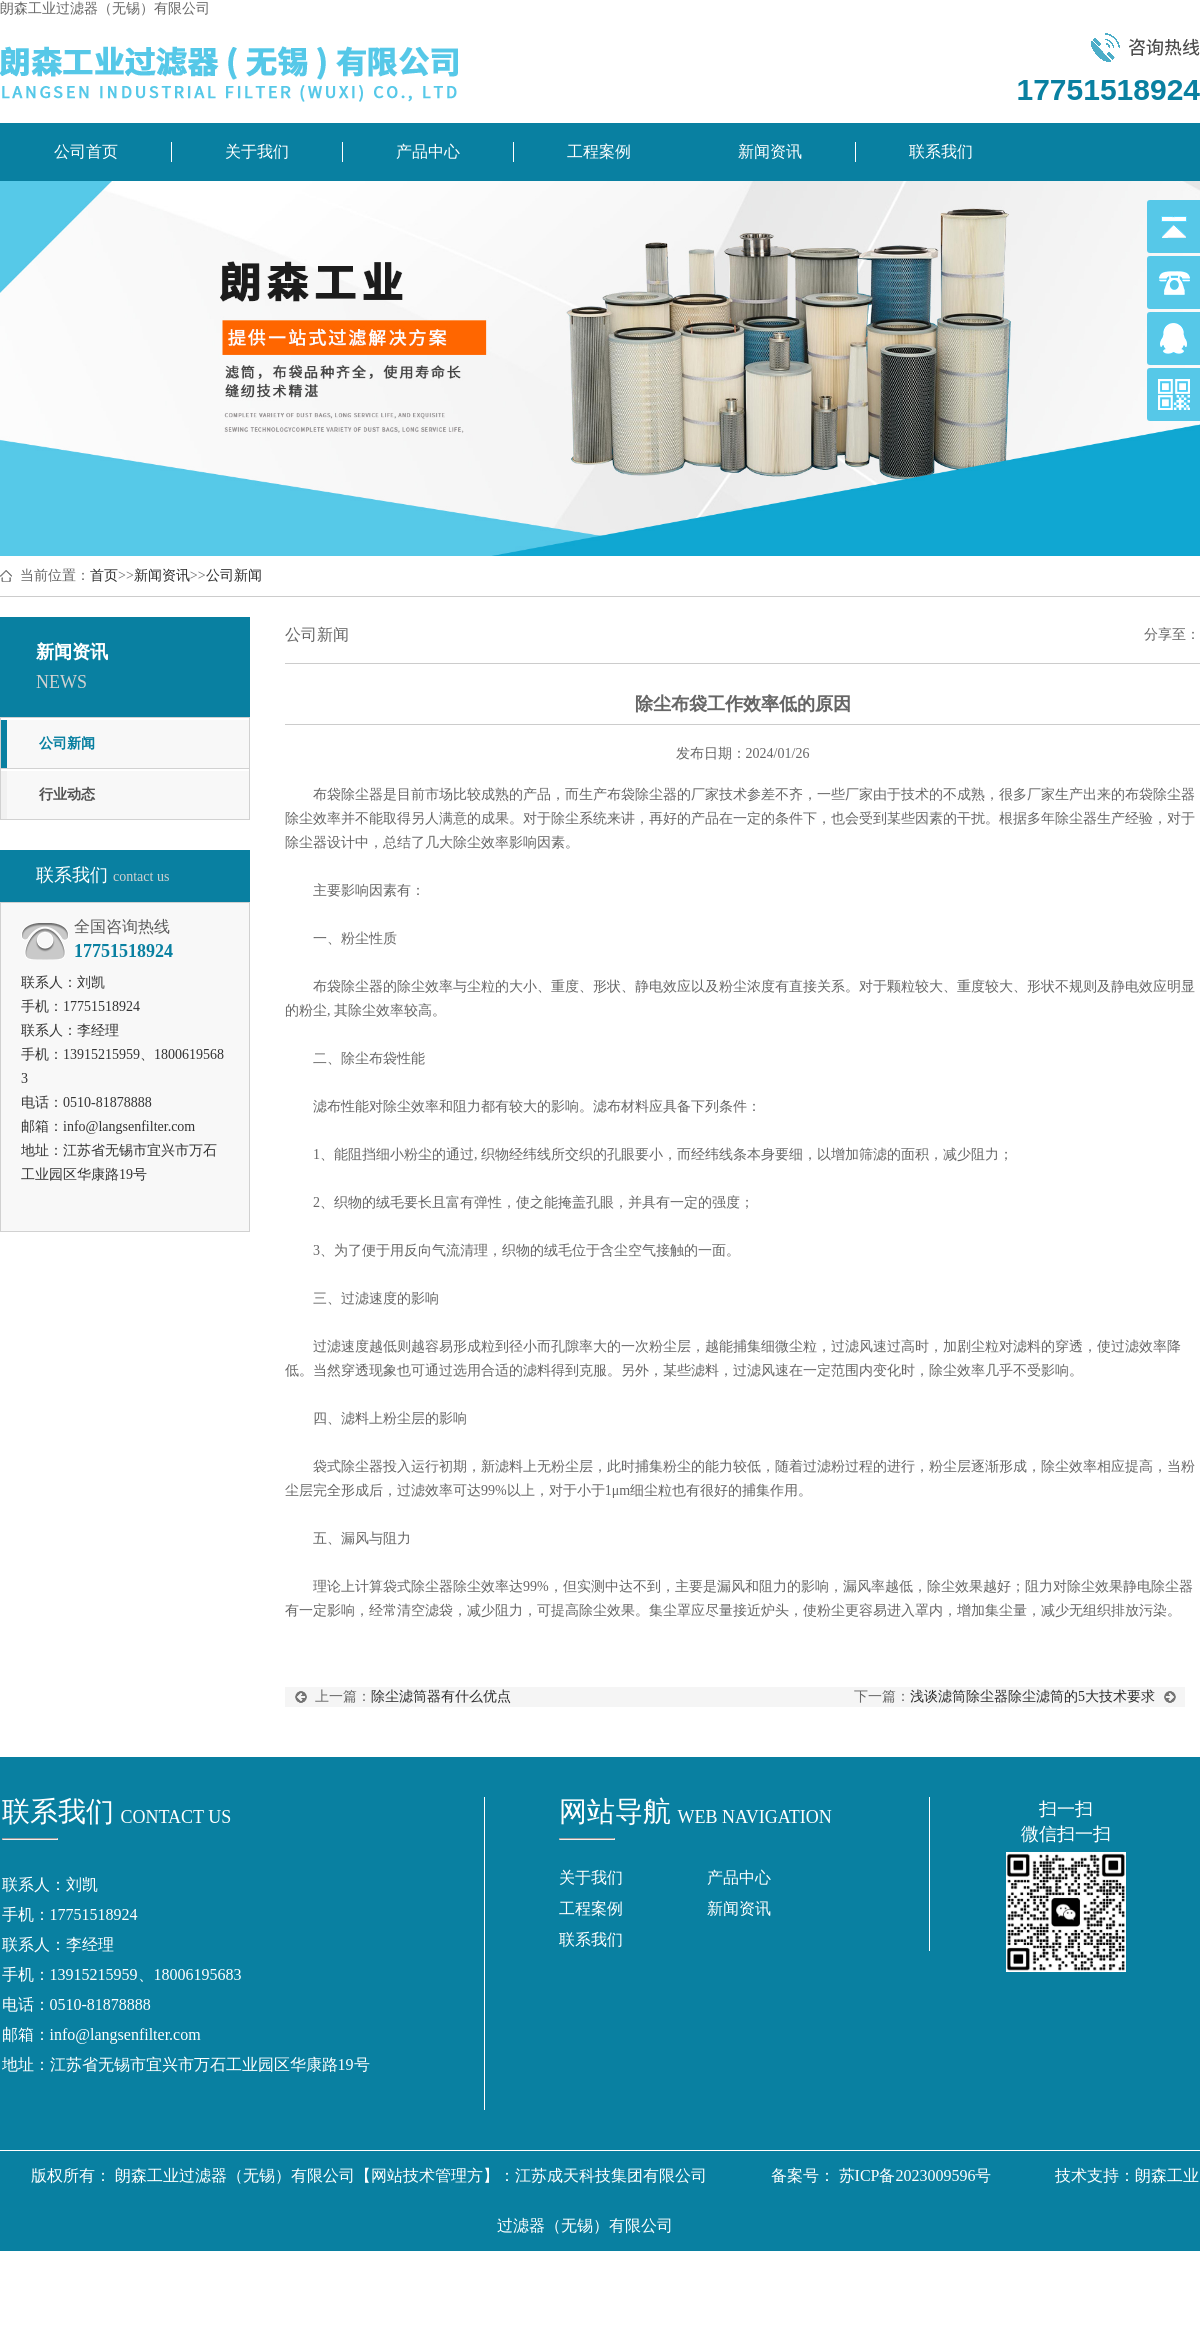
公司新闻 (234, 575)
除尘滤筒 (149, 2275)
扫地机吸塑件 (981, 2275)
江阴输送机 (687, 2325)
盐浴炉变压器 (873, 2275)
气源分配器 (665, 2275)
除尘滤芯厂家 (425, 2275)
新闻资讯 (770, 151)
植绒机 (503, 2325)
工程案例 (599, 151)
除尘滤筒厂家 (317, 2275)
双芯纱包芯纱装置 (1105, 2275)
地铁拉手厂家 (765, 2275)
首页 (104, 575)
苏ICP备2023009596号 (915, 2175)
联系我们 (941, 151)
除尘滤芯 (225, 2275)
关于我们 (257, 151)
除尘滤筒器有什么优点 (441, 1696)
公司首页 (86, 151)
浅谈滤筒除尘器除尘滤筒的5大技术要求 (1032, 1696)
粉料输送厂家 (587, 2325)
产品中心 (428, 151)
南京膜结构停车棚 (549, 2275)
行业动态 (67, 794)
